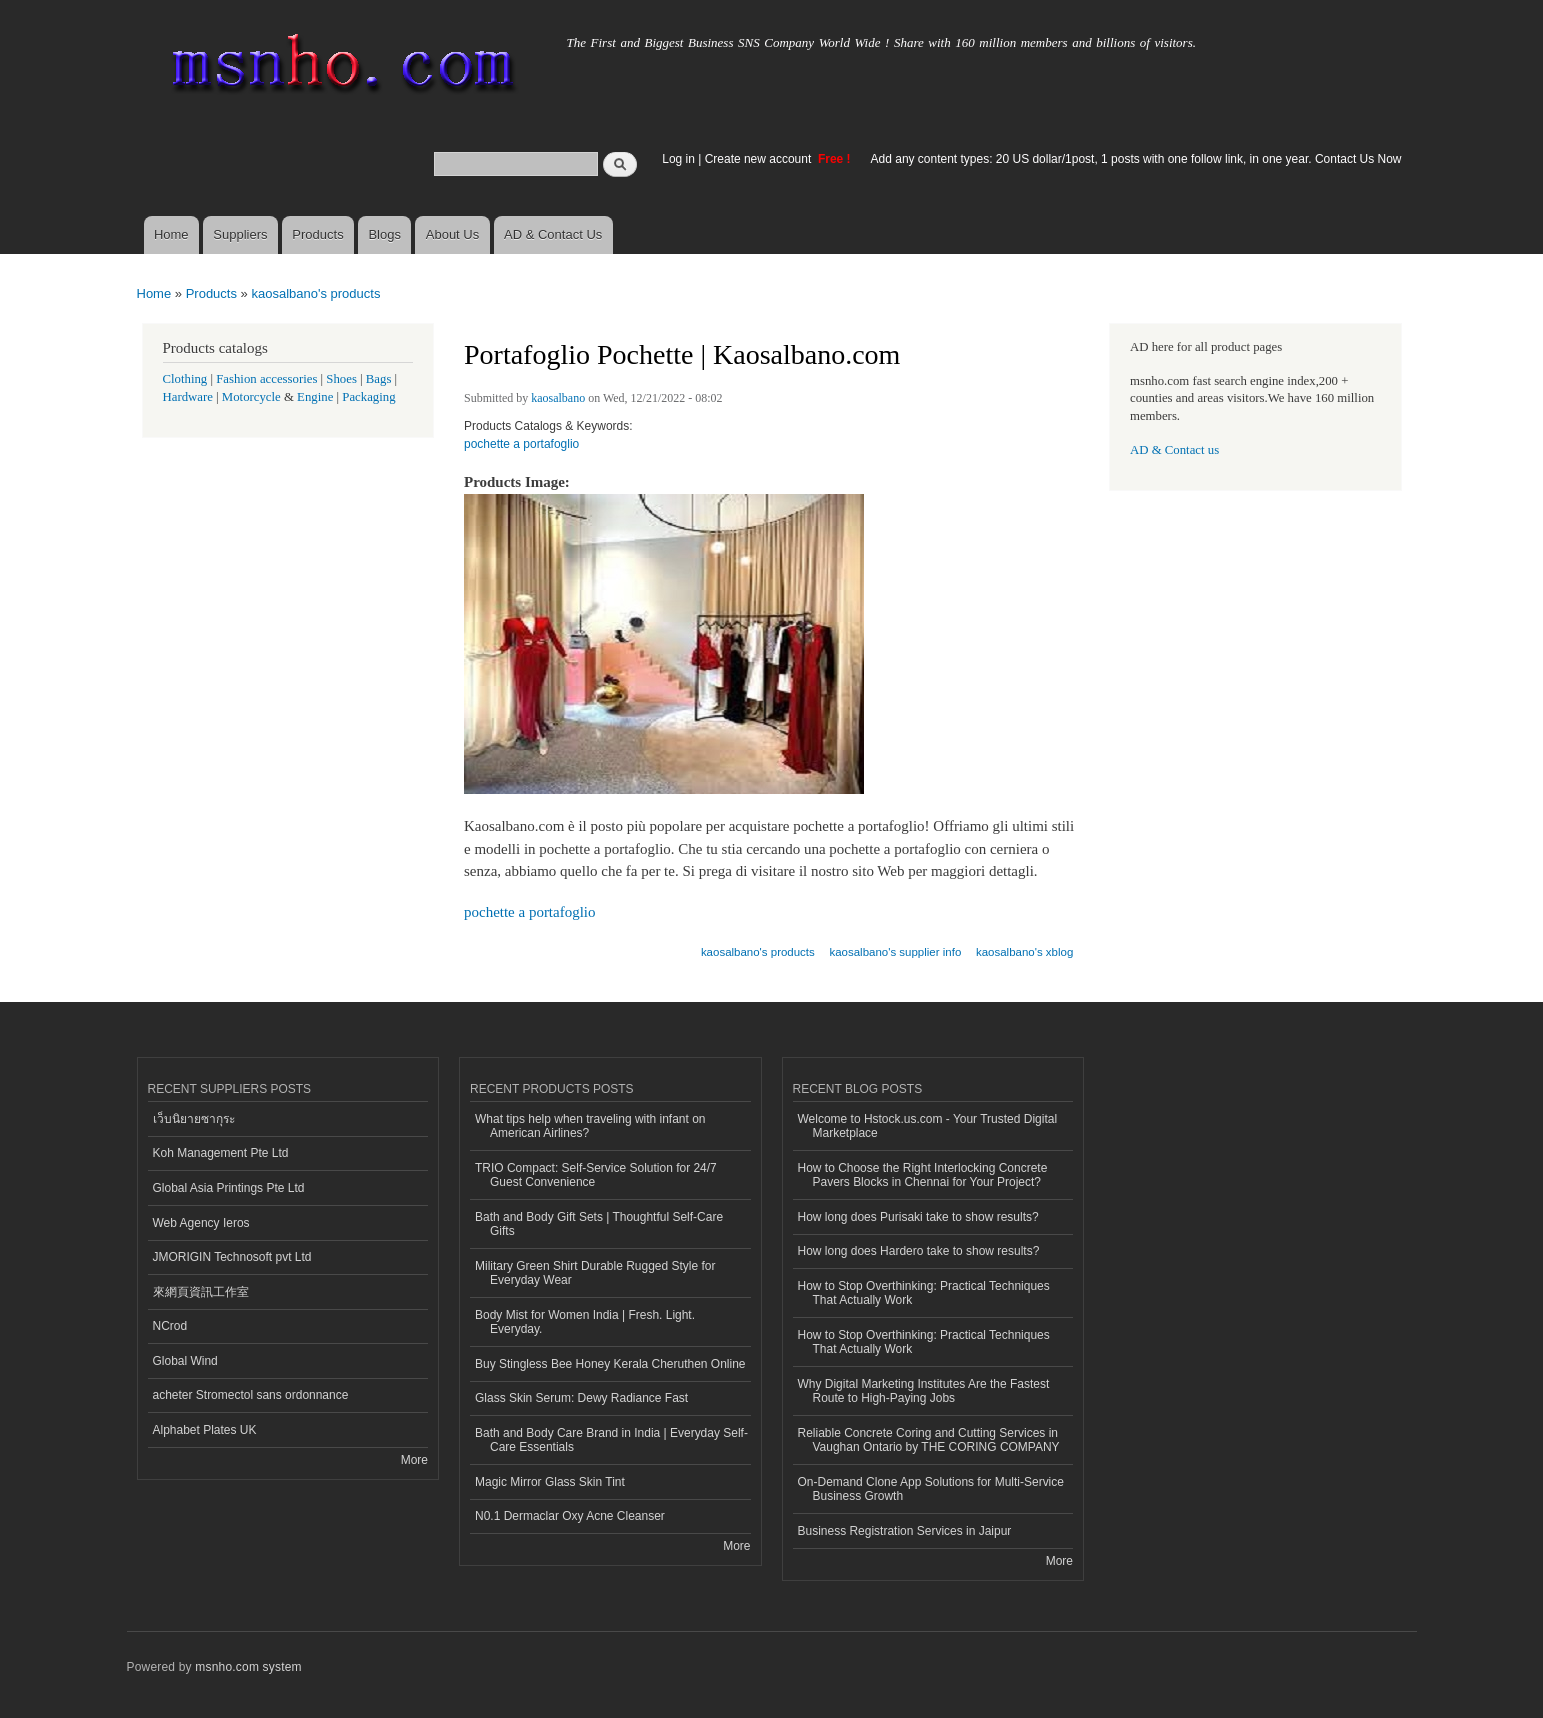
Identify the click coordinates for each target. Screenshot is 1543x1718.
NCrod (170, 1326)
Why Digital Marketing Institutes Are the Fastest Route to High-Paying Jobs (924, 1391)
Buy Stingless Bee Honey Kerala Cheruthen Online (610, 1364)
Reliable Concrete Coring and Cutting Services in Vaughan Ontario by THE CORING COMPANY (929, 1440)
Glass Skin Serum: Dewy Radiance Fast (581, 1398)
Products (317, 234)
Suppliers (240, 234)
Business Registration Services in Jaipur (905, 1531)
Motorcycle (251, 397)
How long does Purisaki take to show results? (918, 1217)
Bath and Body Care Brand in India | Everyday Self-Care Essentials (611, 1440)
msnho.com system (248, 1667)
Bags (379, 379)
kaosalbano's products (315, 293)
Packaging (368, 397)
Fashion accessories (266, 379)
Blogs (384, 234)
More (414, 1460)
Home (171, 234)
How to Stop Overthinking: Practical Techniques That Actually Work (924, 1293)
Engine (315, 397)
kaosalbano (558, 398)
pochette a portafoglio (521, 444)
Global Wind (185, 1361)
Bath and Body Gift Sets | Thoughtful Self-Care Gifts (599, 1224)
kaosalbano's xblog (1024, 952)
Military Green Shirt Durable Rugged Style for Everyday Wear (595, 1273)
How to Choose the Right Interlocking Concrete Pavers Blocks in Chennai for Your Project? (923, 1175)
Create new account (760, 159)
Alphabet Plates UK (205, 1430)
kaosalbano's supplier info (895, 952)
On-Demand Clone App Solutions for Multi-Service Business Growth (931, 1489)
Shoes (341, 379)
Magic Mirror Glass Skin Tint (550, 1482)
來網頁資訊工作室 (201, 1292)
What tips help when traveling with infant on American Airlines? (590, 1126)
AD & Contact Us (553, 234)
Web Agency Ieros (201, 1223)
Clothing (185, 379)
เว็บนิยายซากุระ (194, 1119)
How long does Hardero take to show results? (919, 1251)
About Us (452, 234)
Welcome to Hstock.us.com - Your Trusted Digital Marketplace (928, 1126)
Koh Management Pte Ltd (221, 1153)
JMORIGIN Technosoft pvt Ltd (232, 1257)
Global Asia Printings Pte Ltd (229, 1188)
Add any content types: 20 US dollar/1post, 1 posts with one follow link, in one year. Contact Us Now (1136, 159)
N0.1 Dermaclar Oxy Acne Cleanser (570, 1516)
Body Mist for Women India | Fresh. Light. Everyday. (585, 1322)
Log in (678, 159)
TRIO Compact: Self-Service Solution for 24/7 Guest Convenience (596, 1175)
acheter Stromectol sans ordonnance (251, 1395)
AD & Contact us (1174, 450)
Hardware (188, 397)
